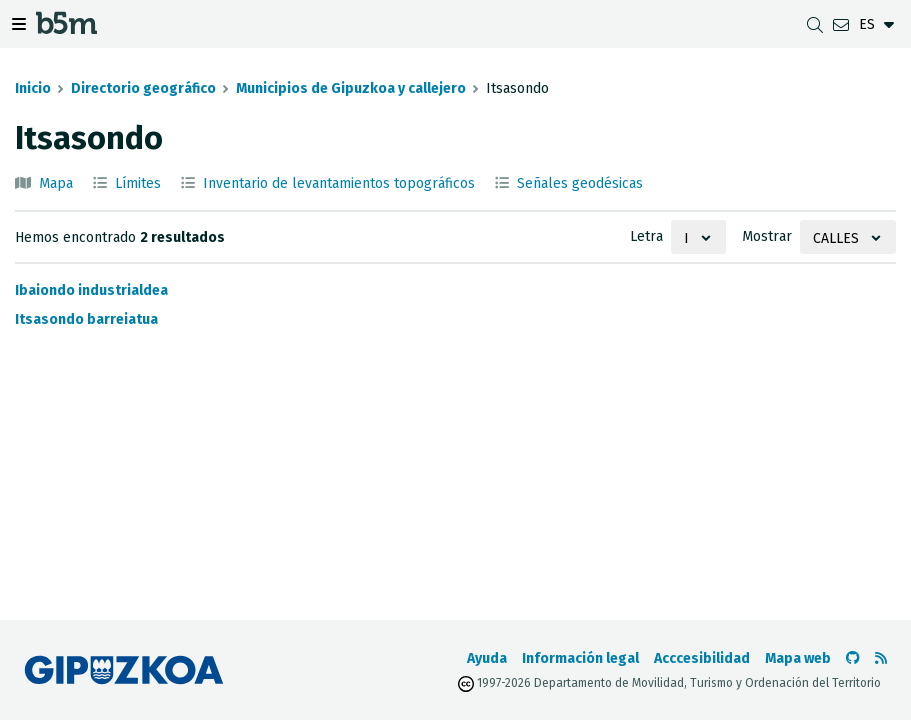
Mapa (56, 183)
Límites (138, 183)
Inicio (33, 88)
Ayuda (487, 658)
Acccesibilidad (702, 658)
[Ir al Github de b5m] (853, 658)
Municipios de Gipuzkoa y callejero (351, 88)
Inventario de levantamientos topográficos (339, 183)
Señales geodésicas (580, 183)
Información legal (580, 658)
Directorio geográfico (143, 88)
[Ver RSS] (881, 658)
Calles (836, 238)
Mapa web (798, 658)
